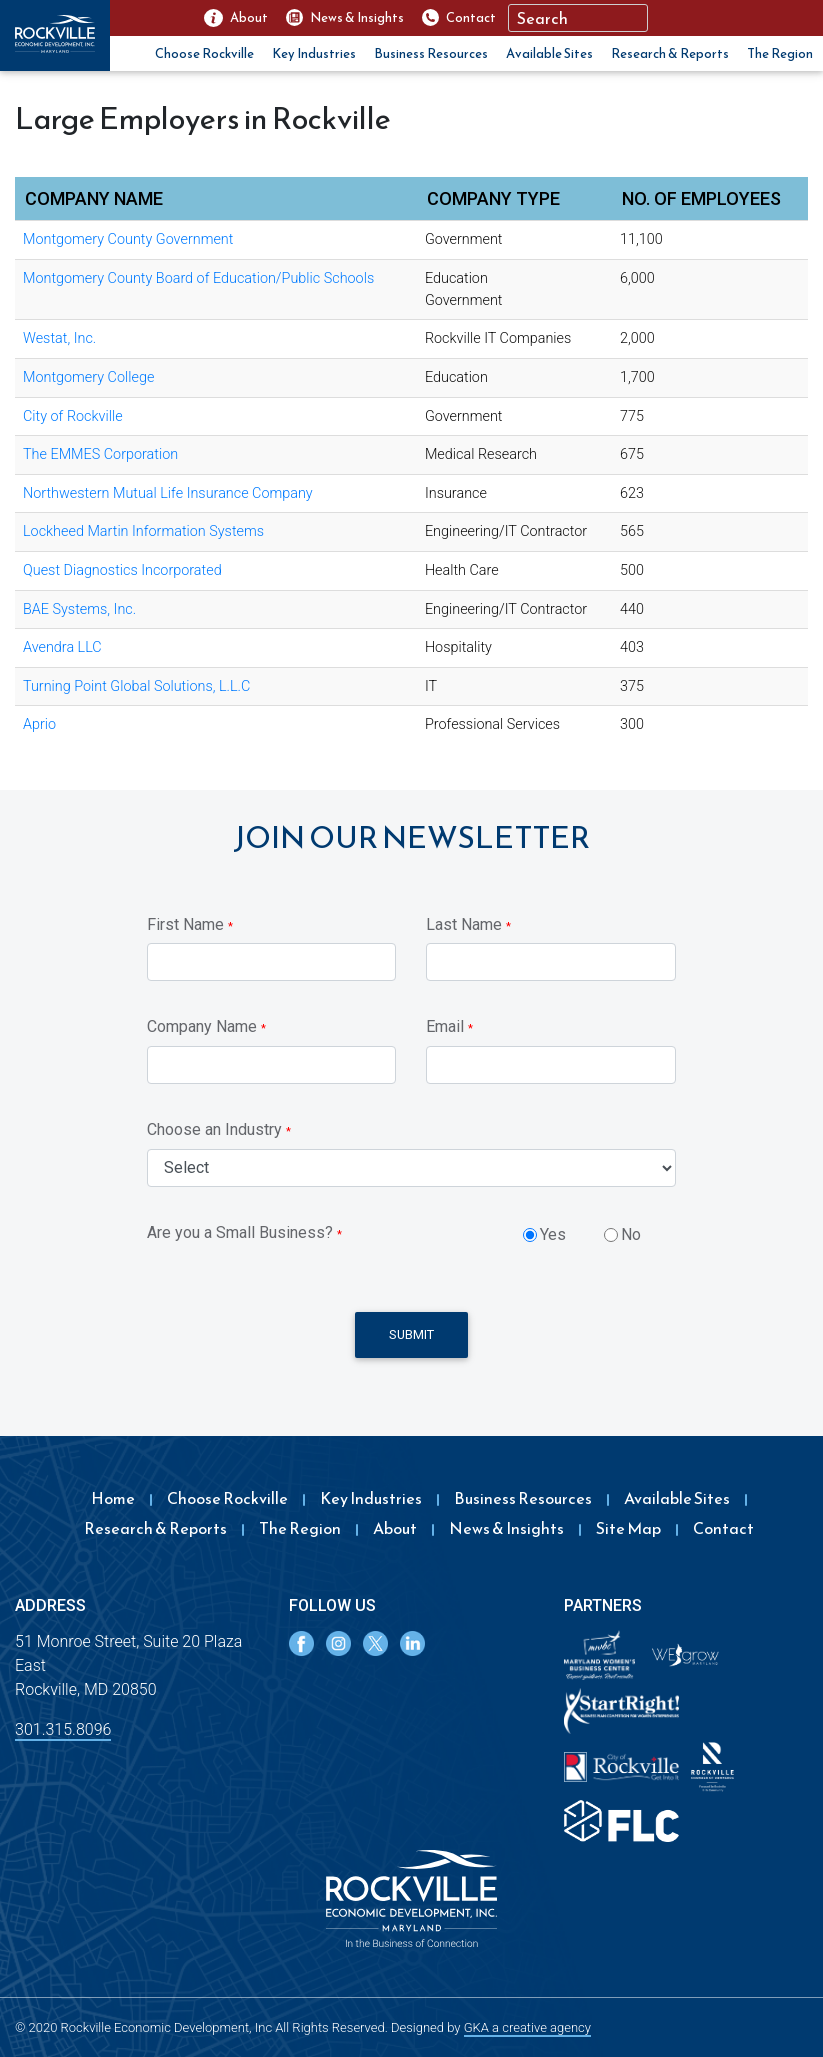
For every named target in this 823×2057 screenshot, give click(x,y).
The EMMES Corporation (100, 454)
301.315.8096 (63, 1729)
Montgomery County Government (128, 239)
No (631, 1234)
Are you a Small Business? (244, 1232)
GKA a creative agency (527, 2027)
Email (449, 1026)
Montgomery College (88, 377)
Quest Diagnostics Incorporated (122, 570)
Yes (553, 1234)
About (395, 1528)
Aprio (39, 724)
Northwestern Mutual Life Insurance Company (168, 493)
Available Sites (549, 53)
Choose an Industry (219, 1129)
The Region (780, 53)
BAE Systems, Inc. (79, 609)
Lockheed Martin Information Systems (143, 531)
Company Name (206, 1026)
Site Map (628, 1528)
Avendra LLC (62, 647)
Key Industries (314, 53)
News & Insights (506, 1528)
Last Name (468, 924)
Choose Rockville (204, 53)
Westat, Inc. (59, 338)
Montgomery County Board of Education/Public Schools (198, 278)
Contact (723, 1528)
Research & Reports (670, 53)
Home (113, 1498)
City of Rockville (73, 416)
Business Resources (431, 53)
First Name (190, 924)
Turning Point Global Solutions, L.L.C (136, 686)
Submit (411, 1334)
